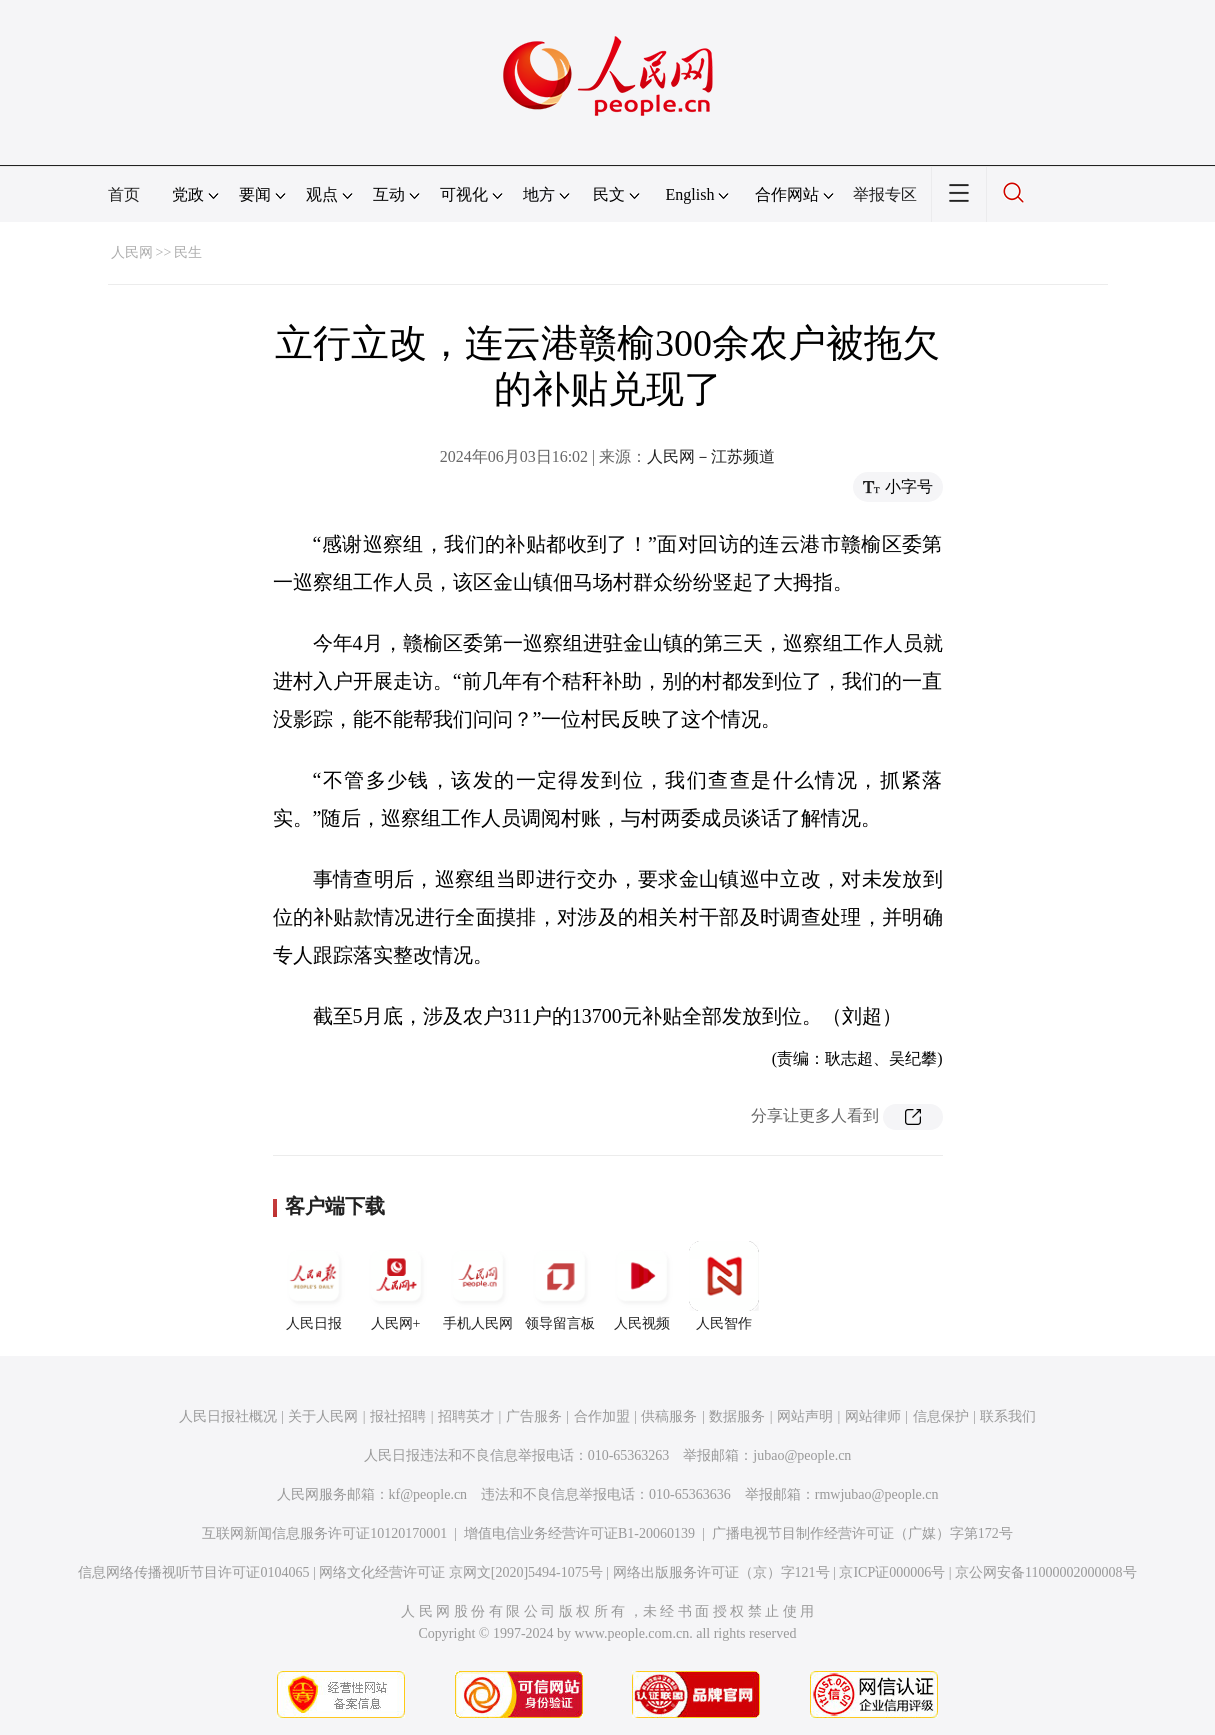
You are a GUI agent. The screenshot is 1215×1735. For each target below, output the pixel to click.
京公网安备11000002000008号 (1045, 1572)
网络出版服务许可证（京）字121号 (721, 1572)
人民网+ (396, 1286)
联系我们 (1008, 1416)
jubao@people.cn (802, 1455)
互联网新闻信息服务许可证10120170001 (324, 1533)
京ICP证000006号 (892, 1572)
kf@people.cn (428, 1494)
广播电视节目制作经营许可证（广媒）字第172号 (862, 1533)
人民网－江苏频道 (711, 456)
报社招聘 (398, 1416)
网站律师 (873, 1416)
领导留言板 (560, 1286)
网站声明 (805, 1416)
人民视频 (642, 1286)
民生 (188, 252)
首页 (124, 194)
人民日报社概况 (228, 1416)
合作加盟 (602, 1416)
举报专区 (885, 194)
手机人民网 (478, 1286)
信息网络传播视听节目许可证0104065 (193, 1572)
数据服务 (737, 1416)
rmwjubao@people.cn (877, 1494)
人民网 (132, 252)
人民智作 (724, 1286)
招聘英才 (466, 1416)
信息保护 (941, 1416)
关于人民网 (323, 1416)
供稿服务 (669, 1416)
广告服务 (534, 1416)
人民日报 (314, 1286)
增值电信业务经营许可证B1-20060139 (579, 1533)
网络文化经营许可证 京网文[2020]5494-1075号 (461, 1572)
